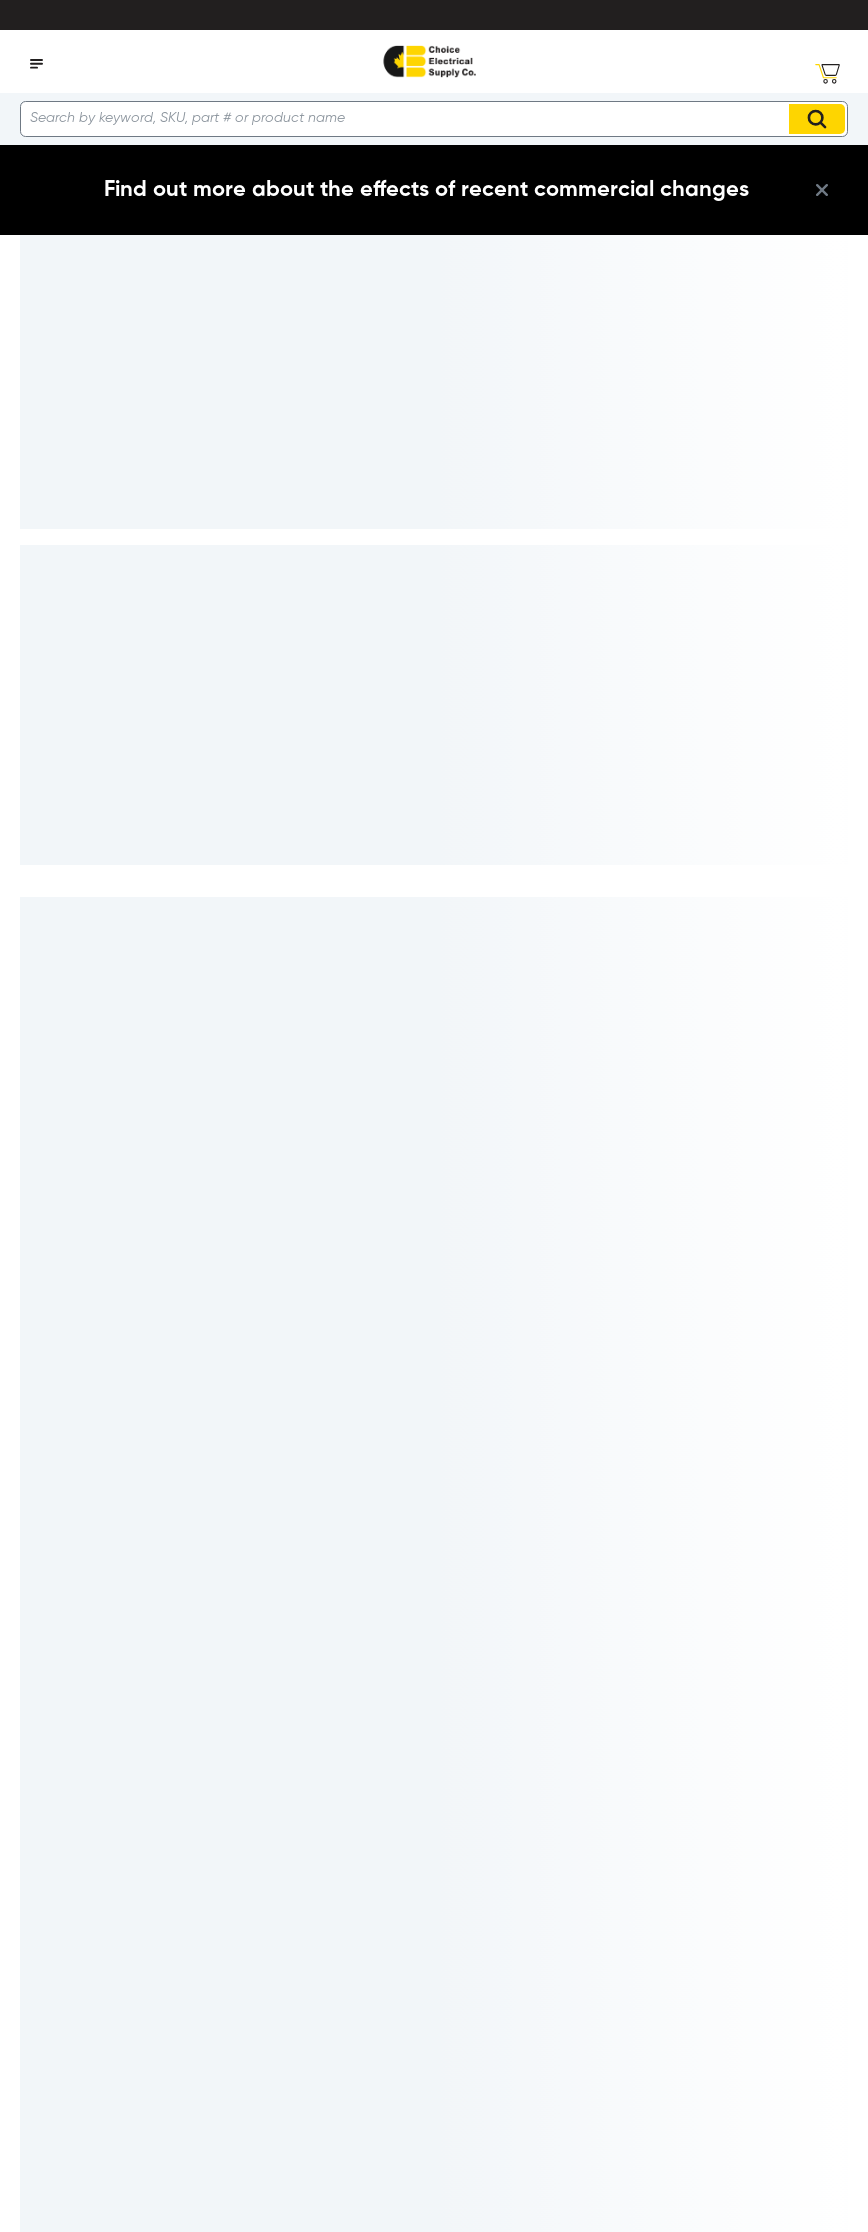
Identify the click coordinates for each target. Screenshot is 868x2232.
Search (820, 119)
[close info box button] (822, 190)
